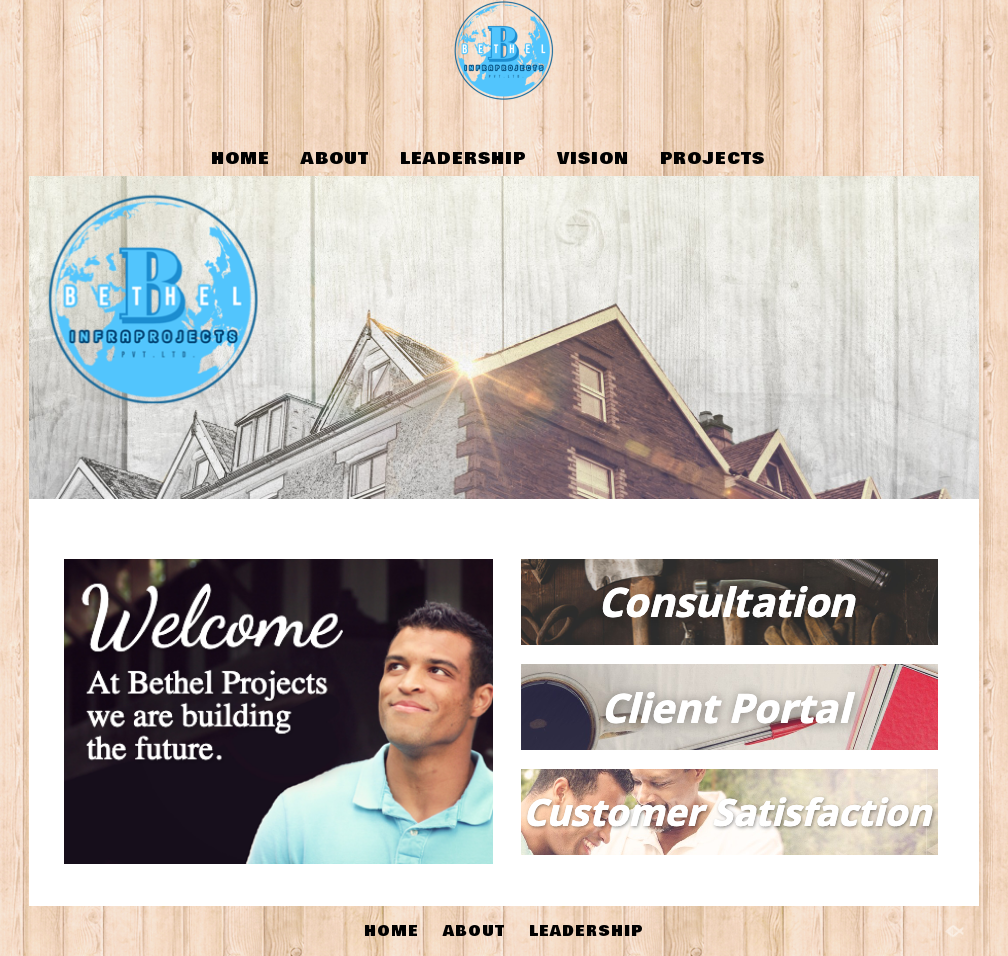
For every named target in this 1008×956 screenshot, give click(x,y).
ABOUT (335, 158)
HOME (240, 158)
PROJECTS (712, 158)
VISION (593, 158)
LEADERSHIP (463, 158)
